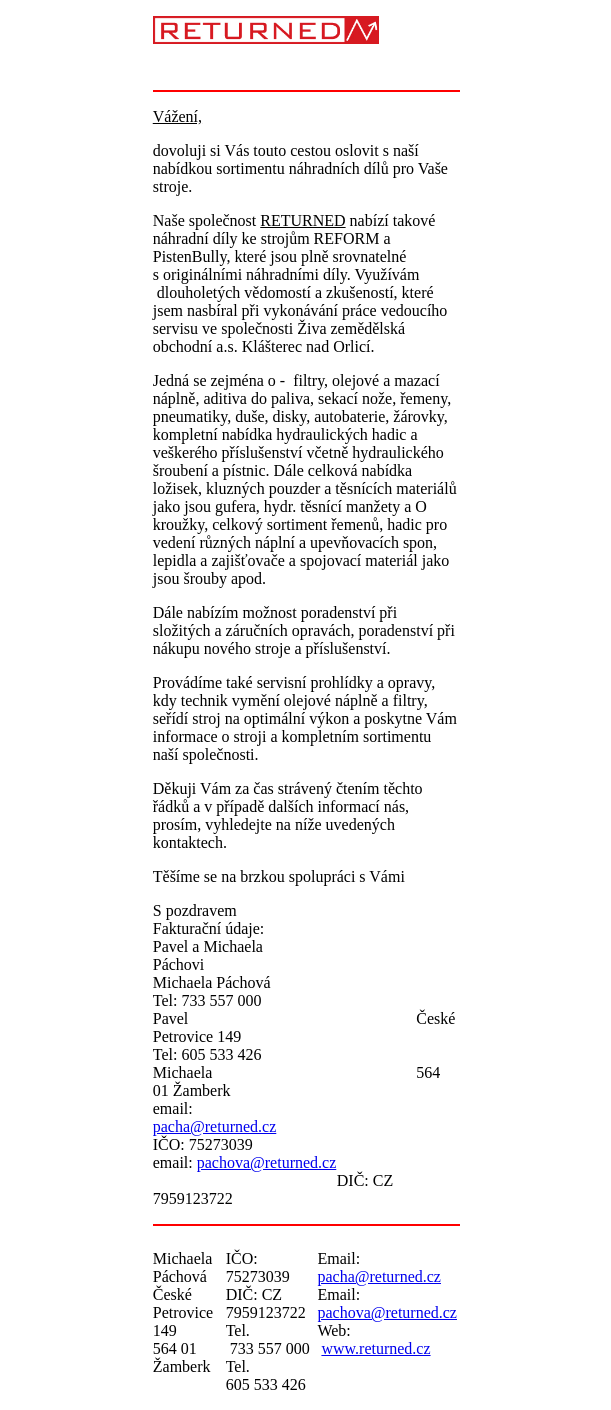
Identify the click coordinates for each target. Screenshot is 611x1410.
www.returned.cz (375, 1348)
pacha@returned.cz (215, 1126)
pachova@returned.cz (267, 1162)
